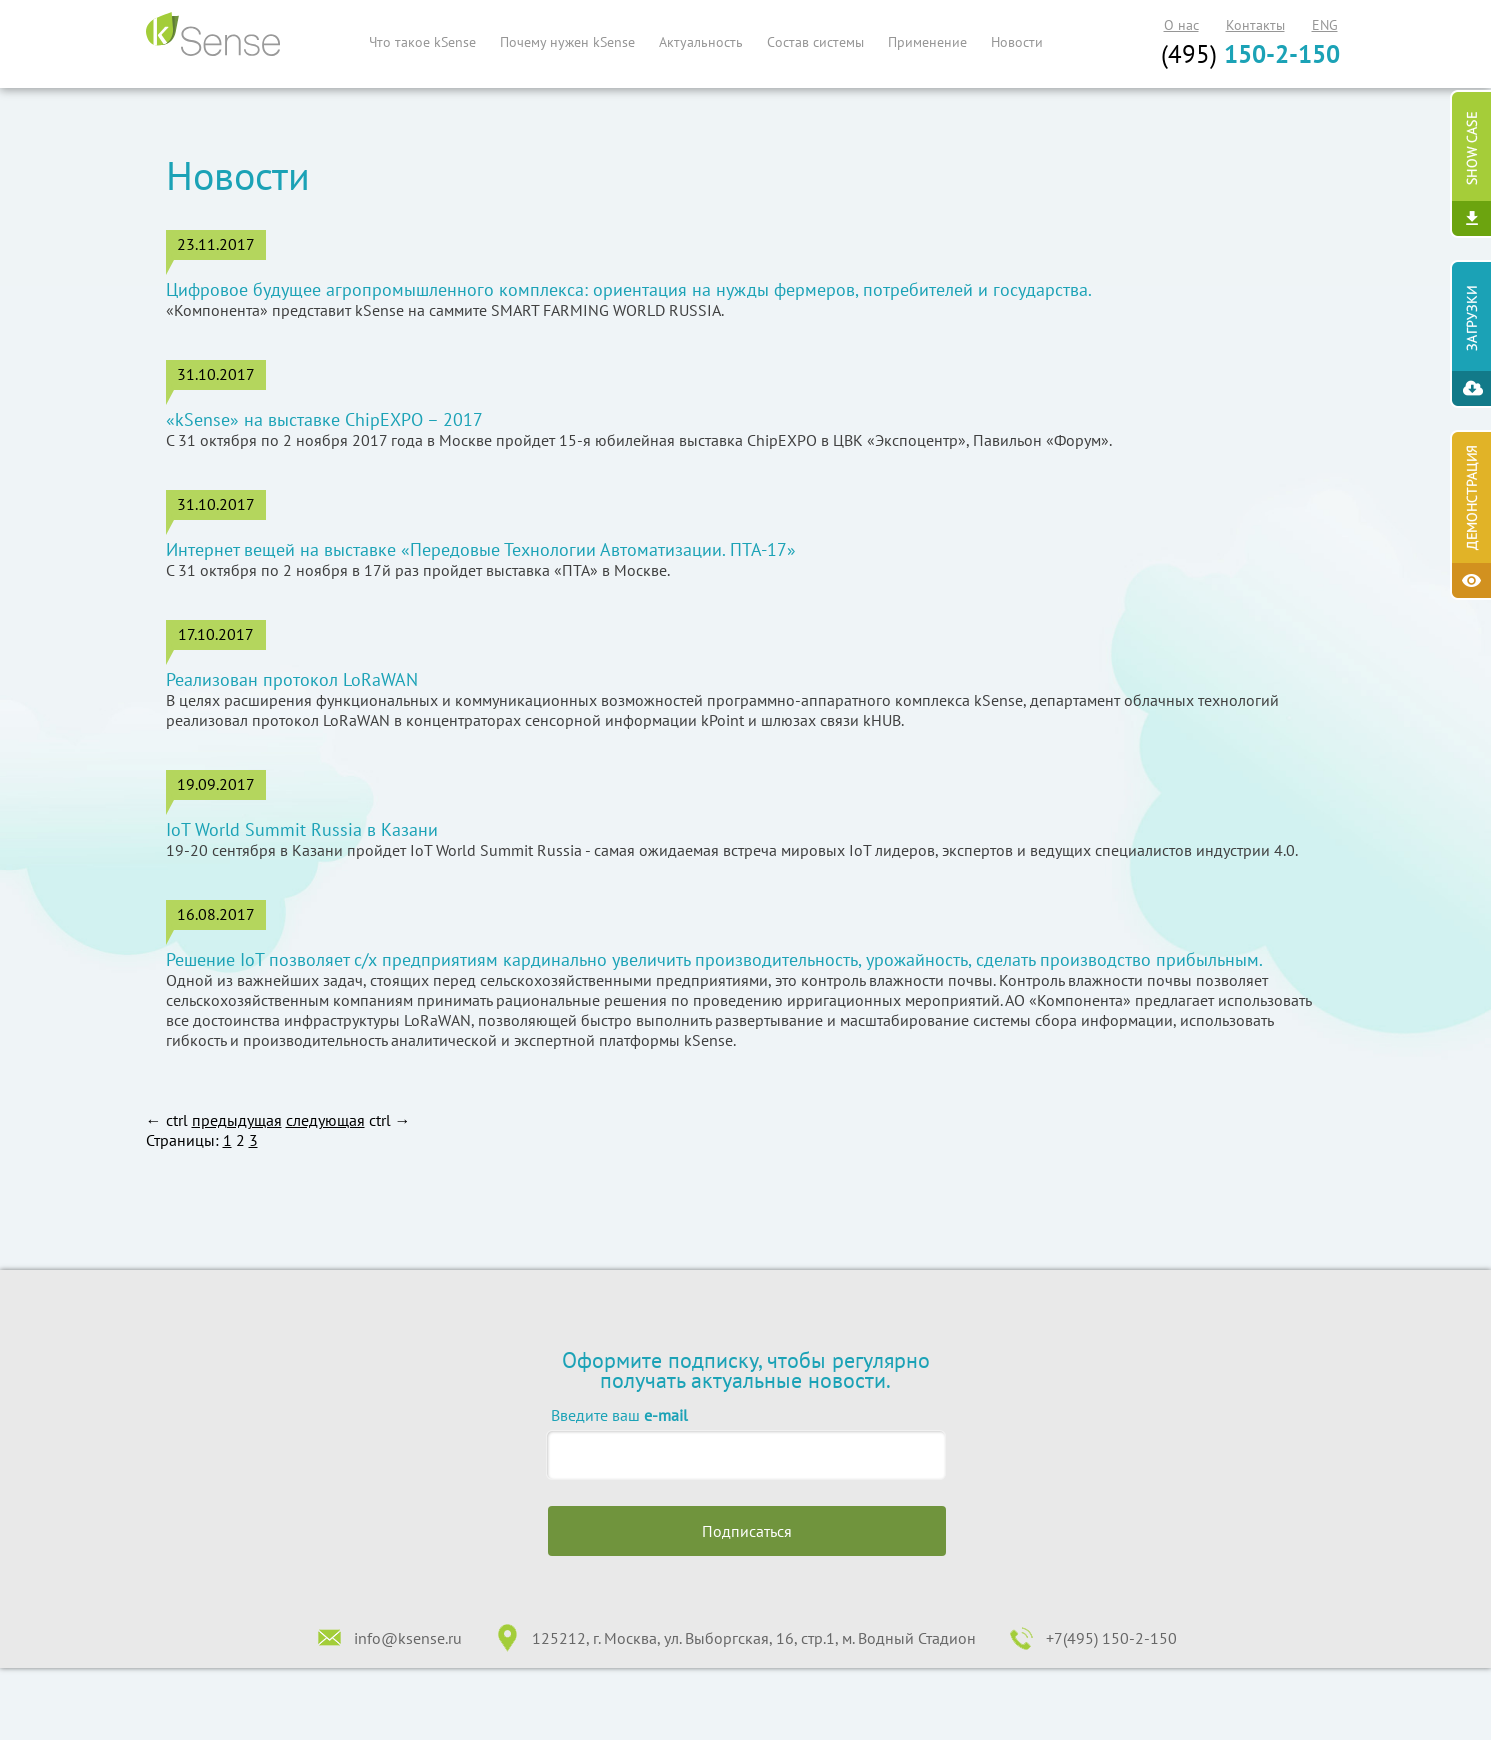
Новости (1017, 42)
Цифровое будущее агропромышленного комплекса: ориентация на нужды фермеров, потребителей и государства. (629, 290)
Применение (927, 42)
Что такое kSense (422, 42)
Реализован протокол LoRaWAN (292, 680)
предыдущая (237, 1120)
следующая (325, 1120)
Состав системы (815, 42)
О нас (1181, 25)
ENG (1325, 25)
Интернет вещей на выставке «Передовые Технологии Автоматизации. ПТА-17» (481, 550)
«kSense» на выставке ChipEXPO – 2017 (324, 420)
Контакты (1255, 25)
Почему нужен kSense (567, 42)
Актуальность (701, 42)
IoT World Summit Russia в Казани (302, 830)
